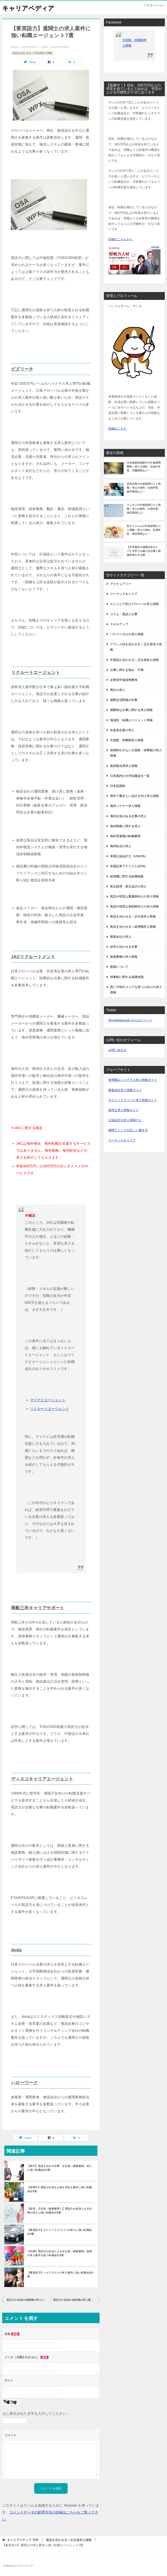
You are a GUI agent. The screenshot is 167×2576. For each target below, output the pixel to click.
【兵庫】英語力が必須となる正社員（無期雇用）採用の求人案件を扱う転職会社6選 (59, 2253)
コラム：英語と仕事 (123, 614)
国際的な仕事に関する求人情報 (131, 710)
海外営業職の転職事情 (125, 836)
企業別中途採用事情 (123, 680)
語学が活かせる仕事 (123, 946)
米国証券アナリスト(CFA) (127, 866)
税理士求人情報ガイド (123, 1110)
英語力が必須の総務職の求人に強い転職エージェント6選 (29, 2299)
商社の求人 (117, 690)
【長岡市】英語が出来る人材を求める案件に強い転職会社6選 (59, 2189)
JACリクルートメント (33, 956)
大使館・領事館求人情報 (127, 740)
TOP (22, 2540)
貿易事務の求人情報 (123, 956)
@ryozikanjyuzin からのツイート (130, 1020)
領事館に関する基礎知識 (127, 976)
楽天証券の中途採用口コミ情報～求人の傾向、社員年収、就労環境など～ (144, 487)
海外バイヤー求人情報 (125, 806)
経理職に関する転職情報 (127, 876)
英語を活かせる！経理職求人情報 (133, 926)
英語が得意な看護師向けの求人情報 (134, 896)
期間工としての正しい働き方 (128, 1130)
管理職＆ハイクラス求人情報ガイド (132, 1080)
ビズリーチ (22, 369)
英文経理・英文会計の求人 (128, 886)
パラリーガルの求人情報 (127, 634)
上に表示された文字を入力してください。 (36, 2413)
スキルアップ (119, 624)
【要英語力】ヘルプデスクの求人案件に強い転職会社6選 (60, 2274)
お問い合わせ (117, 1050)
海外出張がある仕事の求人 (128, 816)
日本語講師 (117, 786)
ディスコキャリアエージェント (42, 1778)
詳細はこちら (117, 428)
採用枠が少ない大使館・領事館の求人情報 (136, 752)
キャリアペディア (29, 7)
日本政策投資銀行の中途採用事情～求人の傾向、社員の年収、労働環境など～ (144, 466)
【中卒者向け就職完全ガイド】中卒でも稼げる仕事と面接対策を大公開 (144, 551)
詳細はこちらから (120, 239)
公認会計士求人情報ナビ (125, 1120)
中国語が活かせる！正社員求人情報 (134, 659)
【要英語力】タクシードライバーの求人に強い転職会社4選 (59, 2231)
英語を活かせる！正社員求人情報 (32, 52)
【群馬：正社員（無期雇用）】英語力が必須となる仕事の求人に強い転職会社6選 (59, 2210)
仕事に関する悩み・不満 (127, 670)
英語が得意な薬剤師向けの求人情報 (134, 906)
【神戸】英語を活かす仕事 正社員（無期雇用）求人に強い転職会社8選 (59, 2167)
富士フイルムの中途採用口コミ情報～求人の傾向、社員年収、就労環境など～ (144, 529)
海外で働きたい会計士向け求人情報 (134, 796)
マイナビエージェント (48, 1400)
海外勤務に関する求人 (125, 826)
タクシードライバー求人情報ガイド (132, 1100)
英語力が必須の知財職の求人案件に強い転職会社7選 (76, 2299)
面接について (119, 966)
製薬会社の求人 (120, 936)
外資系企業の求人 (122, 730)
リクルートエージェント (35, 672)
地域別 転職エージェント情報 (131, 720)
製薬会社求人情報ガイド (125, 1090)
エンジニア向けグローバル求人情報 (134, 604)
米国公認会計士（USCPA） (129, 856)
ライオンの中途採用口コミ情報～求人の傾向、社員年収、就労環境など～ (144, 508)
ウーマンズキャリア (123, 594)
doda (16, 1950)
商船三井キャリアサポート (37, 1607)
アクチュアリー (120, 584)
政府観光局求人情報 (123, 765)
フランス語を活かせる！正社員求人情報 (136, 646)
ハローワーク (24, 2082)
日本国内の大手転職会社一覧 (130, 776)
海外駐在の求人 (120, 846)
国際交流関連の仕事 (123, 700)
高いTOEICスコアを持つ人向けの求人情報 (136, 989)
